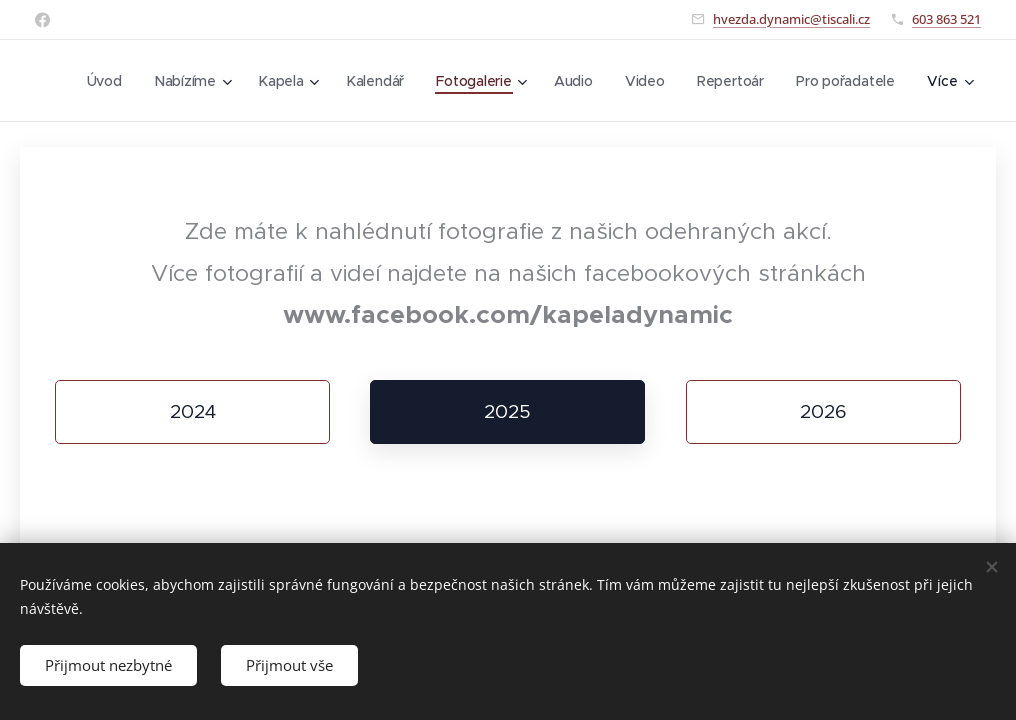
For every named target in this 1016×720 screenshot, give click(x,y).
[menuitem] (232, 81)
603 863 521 (946, 19)
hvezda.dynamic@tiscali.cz (791, 19)
